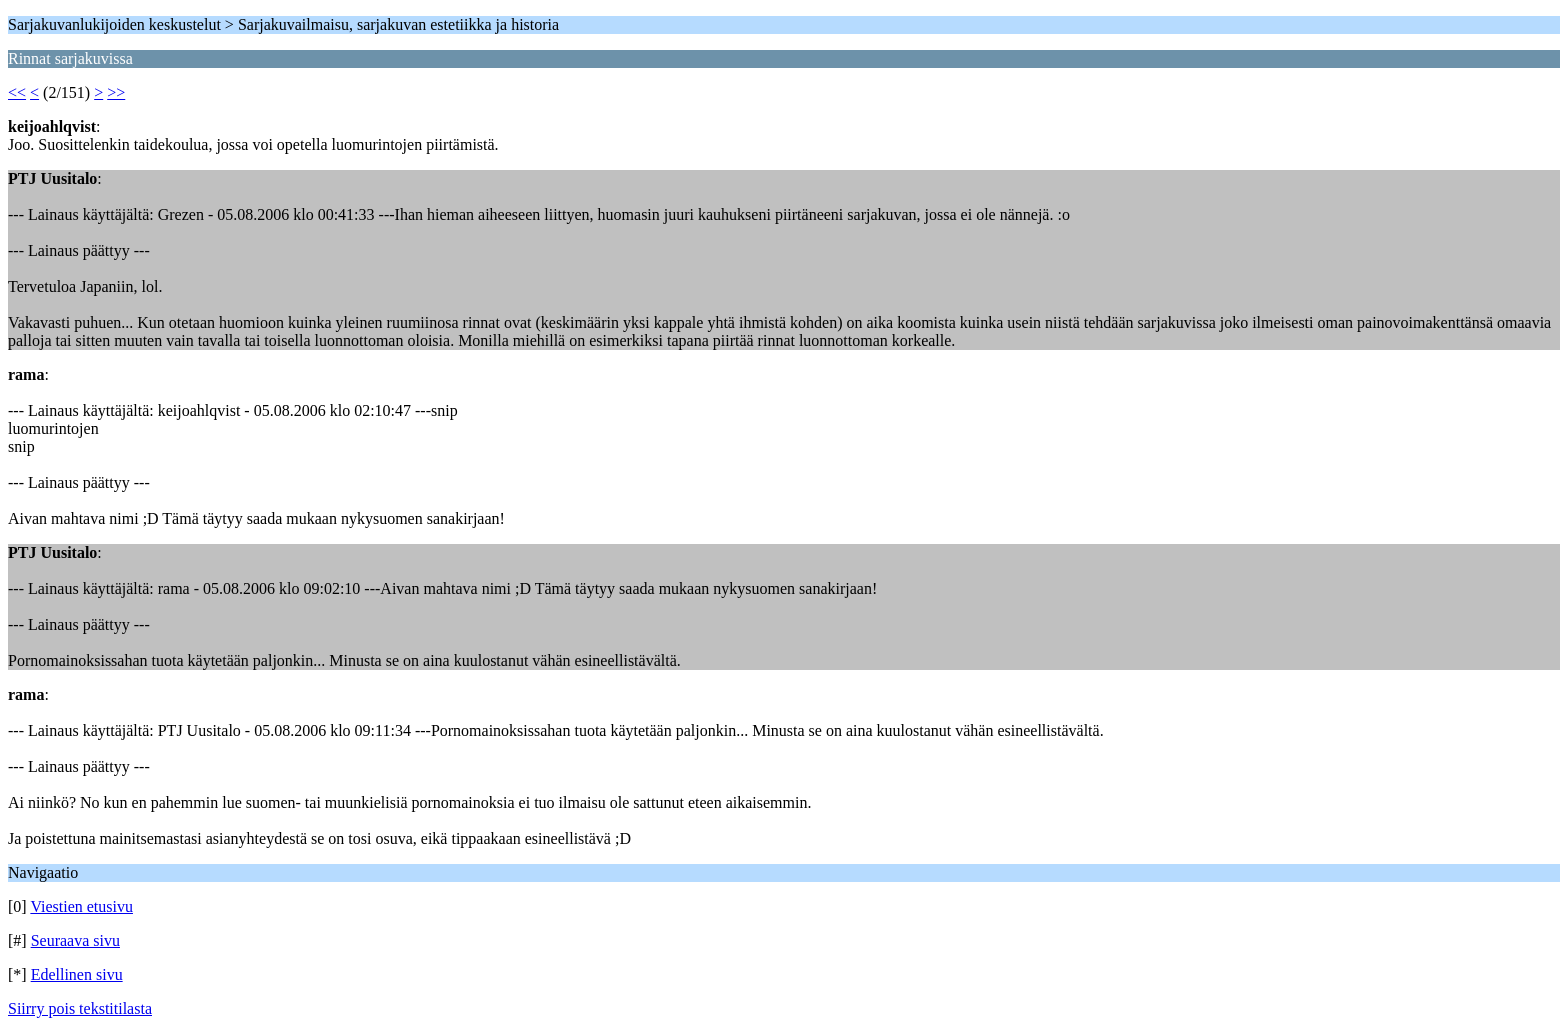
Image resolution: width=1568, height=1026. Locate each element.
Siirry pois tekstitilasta (80, 1008)
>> (116, 92)
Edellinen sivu (77, 974)
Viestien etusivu (81, 906)
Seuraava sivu (75, 940)
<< (17, 92)
